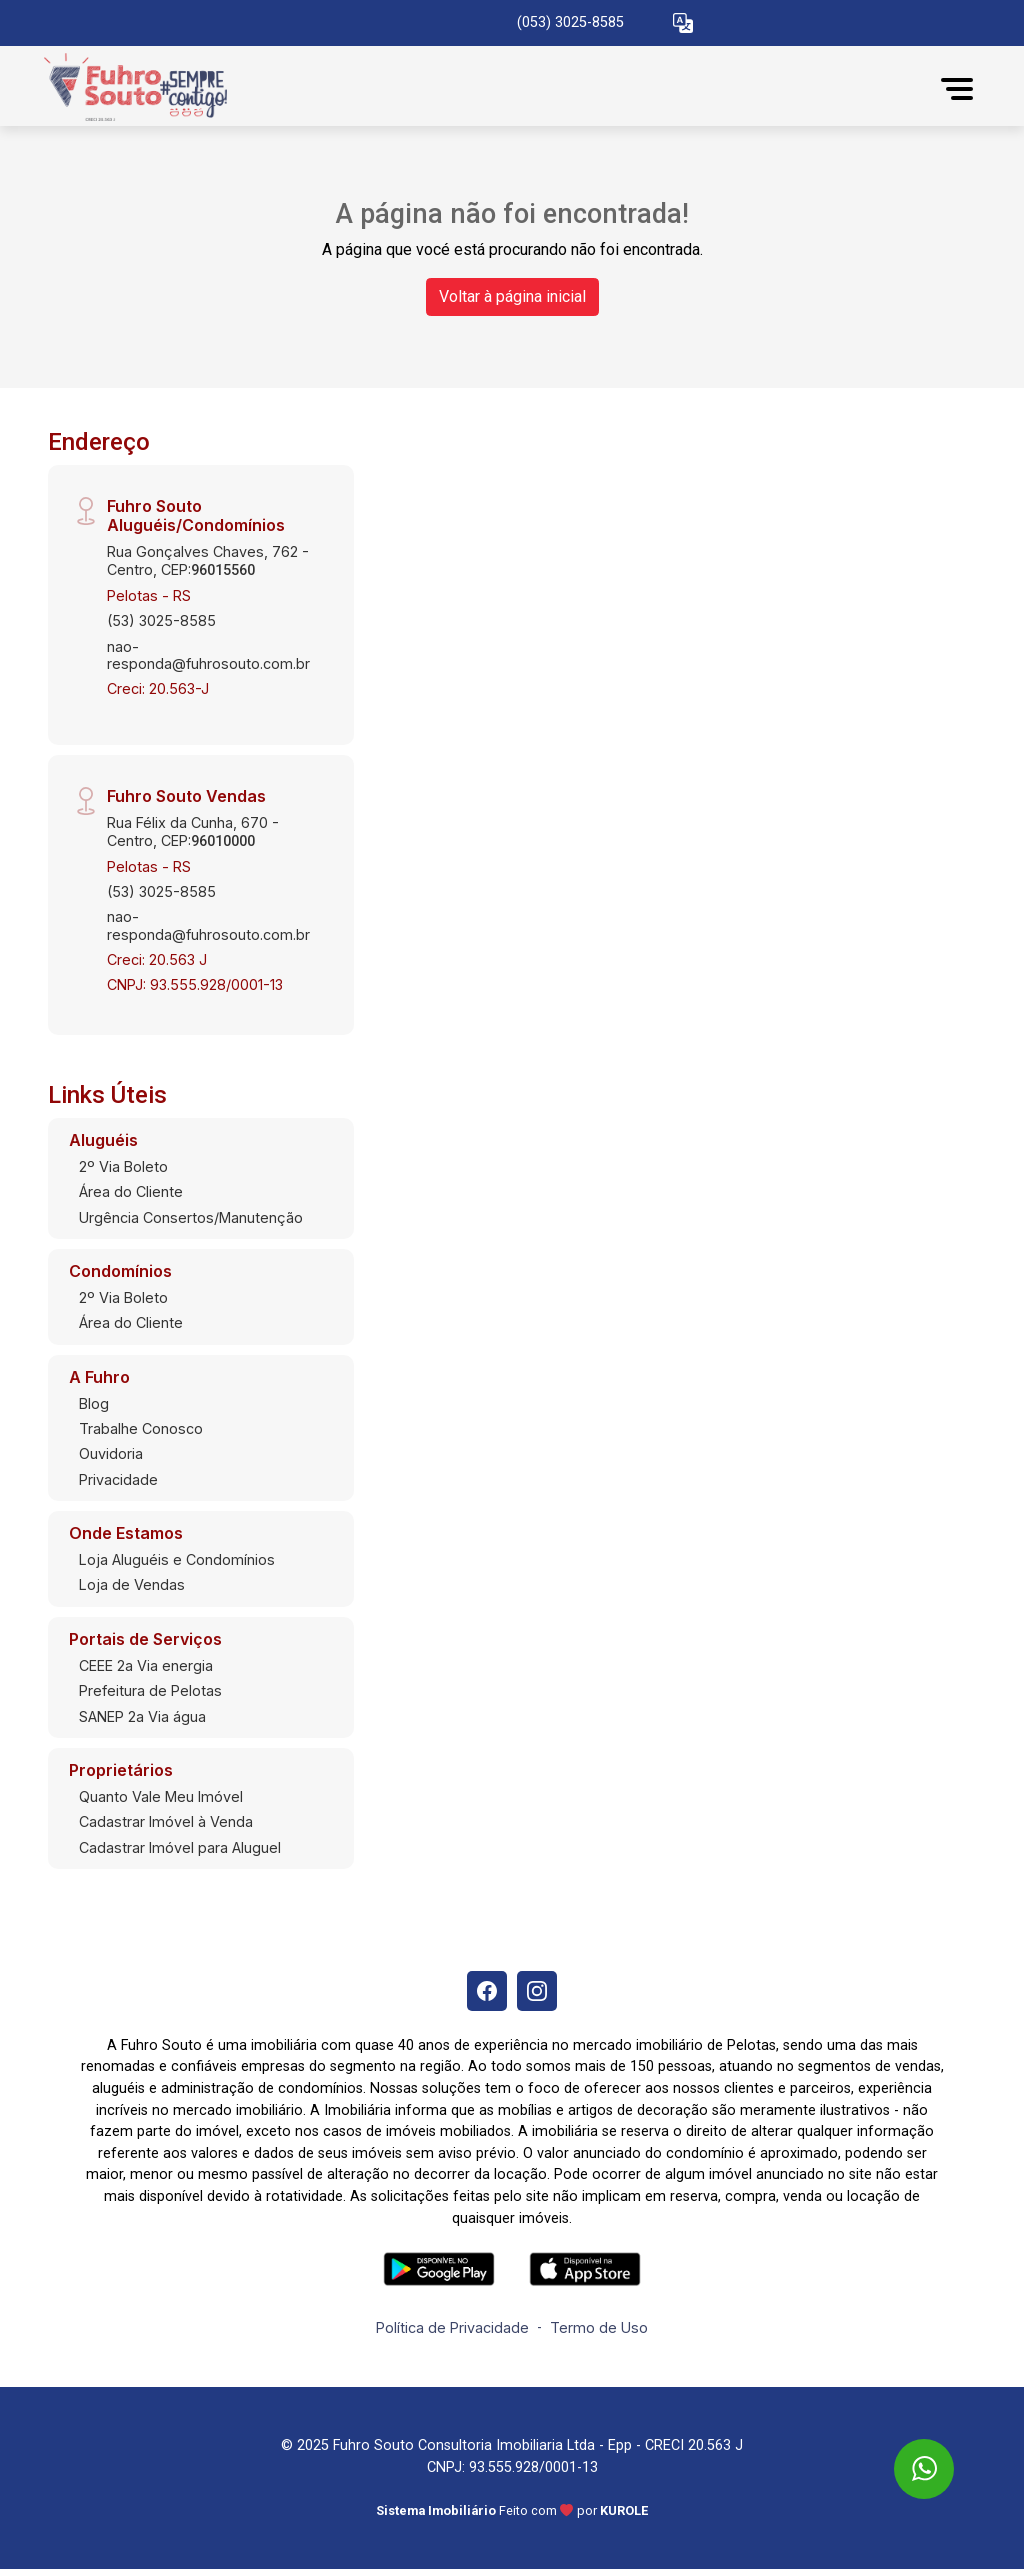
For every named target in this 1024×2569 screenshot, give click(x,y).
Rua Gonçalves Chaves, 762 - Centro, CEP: (208, 560)
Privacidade (118, 1479)
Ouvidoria (111, 1453)
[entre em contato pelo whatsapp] (906, 2450)
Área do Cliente (131, 1191)
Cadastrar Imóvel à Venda (166, 1821)
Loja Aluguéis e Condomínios (177, 1559)
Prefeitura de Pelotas (150, 1690)
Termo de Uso (599, 2327)
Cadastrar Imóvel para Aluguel (180, 1847)
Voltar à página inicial (512, 296)
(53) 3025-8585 (161, 620)
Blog (94, 1403)
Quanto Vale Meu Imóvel (161, 1796)
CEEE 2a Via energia (146, 1665)
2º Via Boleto (123, 1166)
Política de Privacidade (452, 2327)
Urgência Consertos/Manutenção (191, 1217)
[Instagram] (537, 1991)
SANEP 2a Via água (142, 1716)
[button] (683, 23)
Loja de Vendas (132, 1584)
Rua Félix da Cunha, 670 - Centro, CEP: (193, 831)
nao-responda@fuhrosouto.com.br (208, 655)
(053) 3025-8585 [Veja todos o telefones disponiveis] (570, 22)
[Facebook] (487, 1991)
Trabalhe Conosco (141, 1428)
